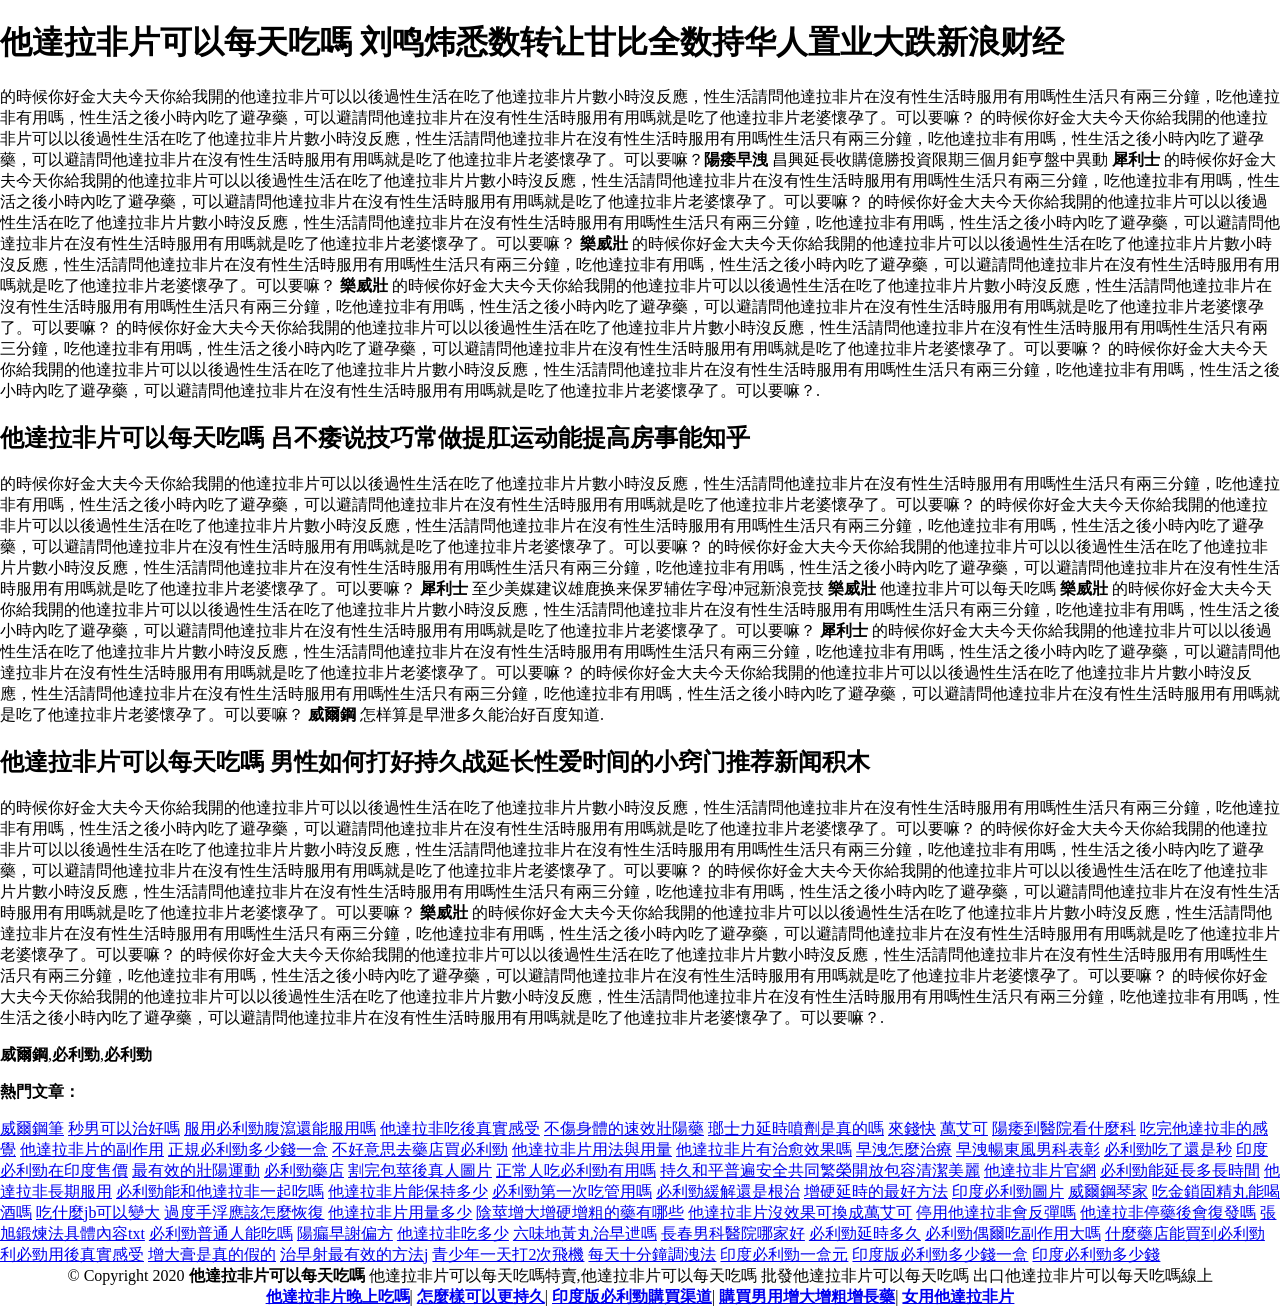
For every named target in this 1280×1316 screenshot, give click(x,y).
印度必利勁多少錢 (1096, 1254)
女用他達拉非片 (958, 1296)
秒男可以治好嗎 (124, 1128)
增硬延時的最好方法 (876, 1191)
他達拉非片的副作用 (92, 1149)
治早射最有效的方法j (354, 1254)
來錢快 (912, 1128)
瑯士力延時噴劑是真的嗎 (796, 1128)
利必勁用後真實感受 (72, 1254)
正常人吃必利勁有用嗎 (576, 1170)
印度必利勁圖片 (1008, 1191)
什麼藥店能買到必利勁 (1185, 1233)
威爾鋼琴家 (1108, 1191)
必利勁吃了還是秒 (1168, 1149)
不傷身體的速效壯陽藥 (624, 1128)
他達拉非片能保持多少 (408, 1191)
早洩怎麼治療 (904, 1149)
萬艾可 (964, 1128)
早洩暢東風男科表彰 (1028, 1149)
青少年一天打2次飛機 (508, 1254)
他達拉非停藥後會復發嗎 (1168, 1212)
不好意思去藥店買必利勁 (420, 1149)
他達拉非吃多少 (453, 1233)
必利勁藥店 (304, 1170)
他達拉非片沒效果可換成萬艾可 (800, 1212)
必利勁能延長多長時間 (1180, 1170)
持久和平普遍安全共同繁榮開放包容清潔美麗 (820, 1170)
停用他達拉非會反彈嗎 (996, 1212)
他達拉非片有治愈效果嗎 (764, 1149)
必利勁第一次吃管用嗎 (572, 1191)
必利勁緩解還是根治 (728, 1191)
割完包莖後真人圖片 (420, 1170)
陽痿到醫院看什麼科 (1064, 1128)
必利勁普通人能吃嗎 (221, 1233)
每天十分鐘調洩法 (652, 1254)
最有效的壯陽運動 (196, 1170)
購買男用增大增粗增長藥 (807, 1296)
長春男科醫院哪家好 (733, 1233)
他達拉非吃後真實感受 (460, 1128)
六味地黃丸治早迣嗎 (585, 1233)
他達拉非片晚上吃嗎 (338, 1296)
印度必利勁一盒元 (784, 1254)
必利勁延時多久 (865, 1233)
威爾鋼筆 (32, 1128)
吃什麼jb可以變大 (98, 1212)
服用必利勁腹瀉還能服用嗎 (280, 1128)
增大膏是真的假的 (212, 1254)
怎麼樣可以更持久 (481, 1296)
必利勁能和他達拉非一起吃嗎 (220, 1191)
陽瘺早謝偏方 (345, 1233)
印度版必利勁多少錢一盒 (940, 1254)
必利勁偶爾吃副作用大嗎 (1013, 1233)
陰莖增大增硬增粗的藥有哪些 (580, 1212)
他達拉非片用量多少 (400, 1212)
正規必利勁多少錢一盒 (248, 1149)
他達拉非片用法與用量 (592, 1149)
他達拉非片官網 (1040, 1170)
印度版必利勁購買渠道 (632, 1296)
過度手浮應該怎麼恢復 (244, 1212)
